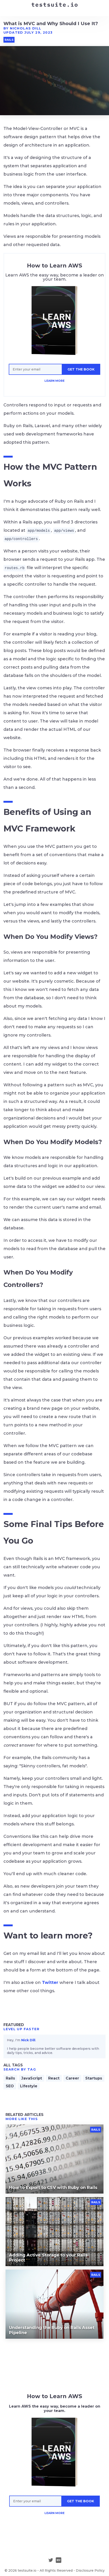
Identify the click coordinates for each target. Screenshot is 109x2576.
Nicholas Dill (25, 28)
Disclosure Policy (90, 2570)
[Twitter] (51, 2560)
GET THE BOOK (81, 369)
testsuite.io (27, 2570)
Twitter (50, 1982)
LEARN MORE (54, 380)
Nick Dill (28, 2040)
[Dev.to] (58, 2560)
